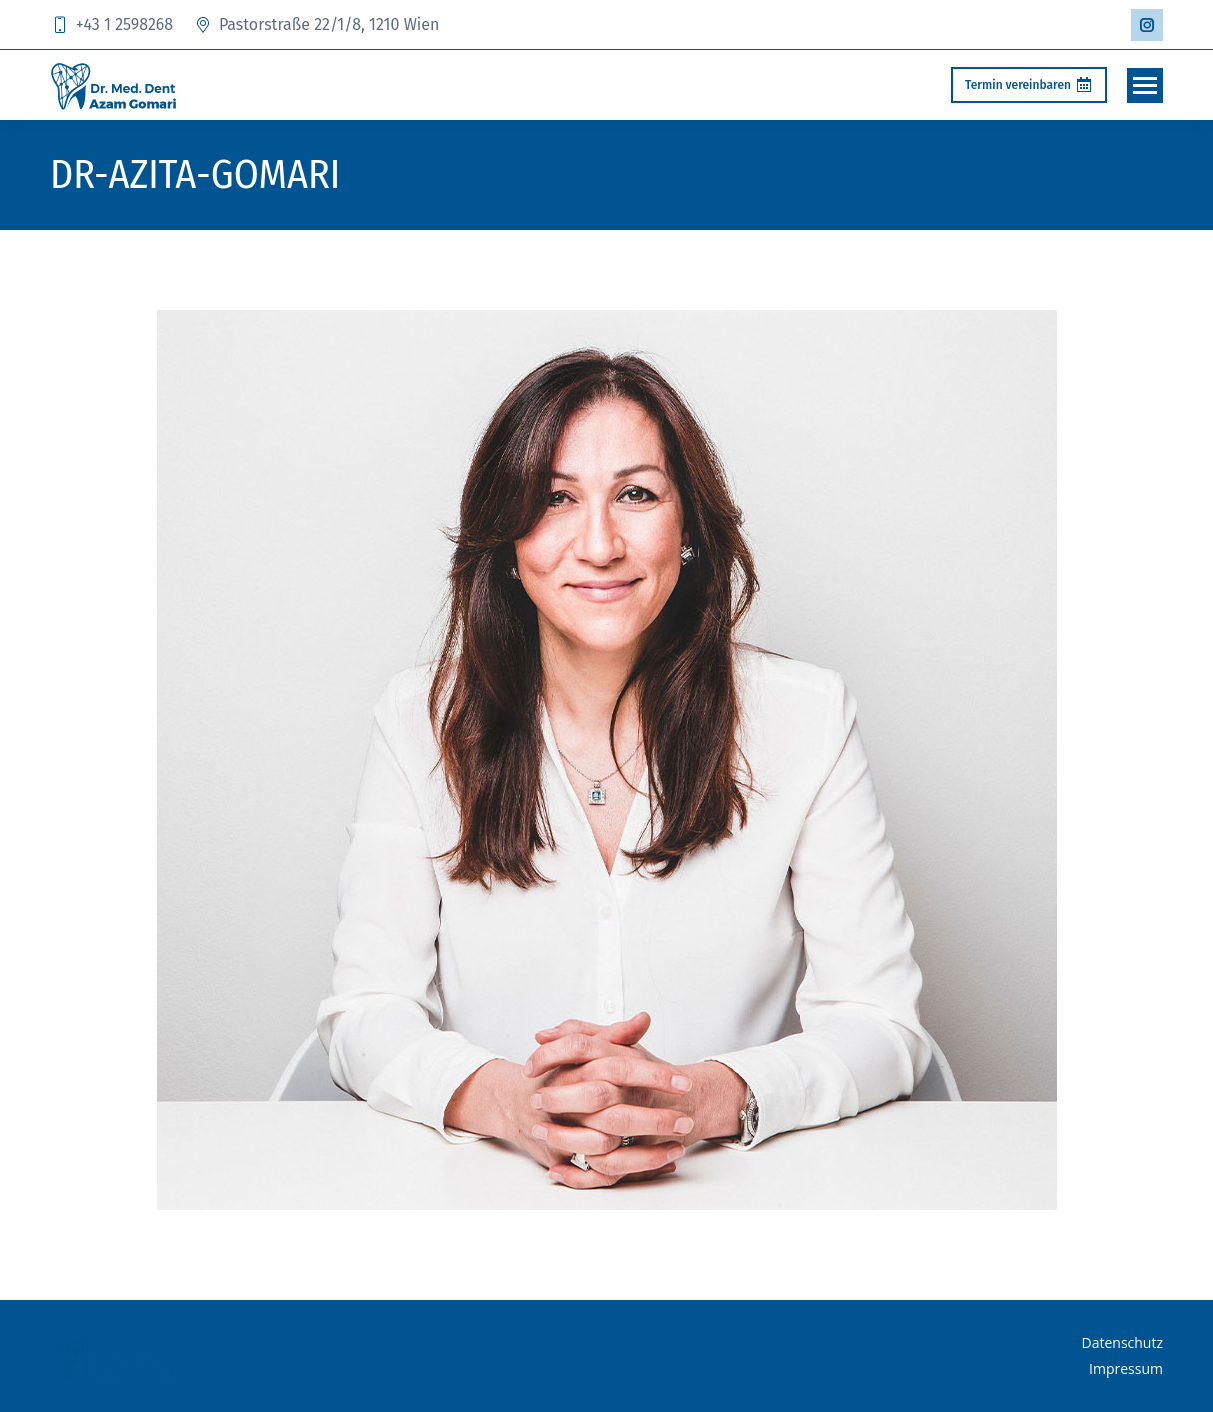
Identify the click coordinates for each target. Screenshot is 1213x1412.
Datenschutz (1122, 1342)
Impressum (1126, 1368)
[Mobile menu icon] (1145, 85)
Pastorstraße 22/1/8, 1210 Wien (316, 24)
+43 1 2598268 (111, 24)
